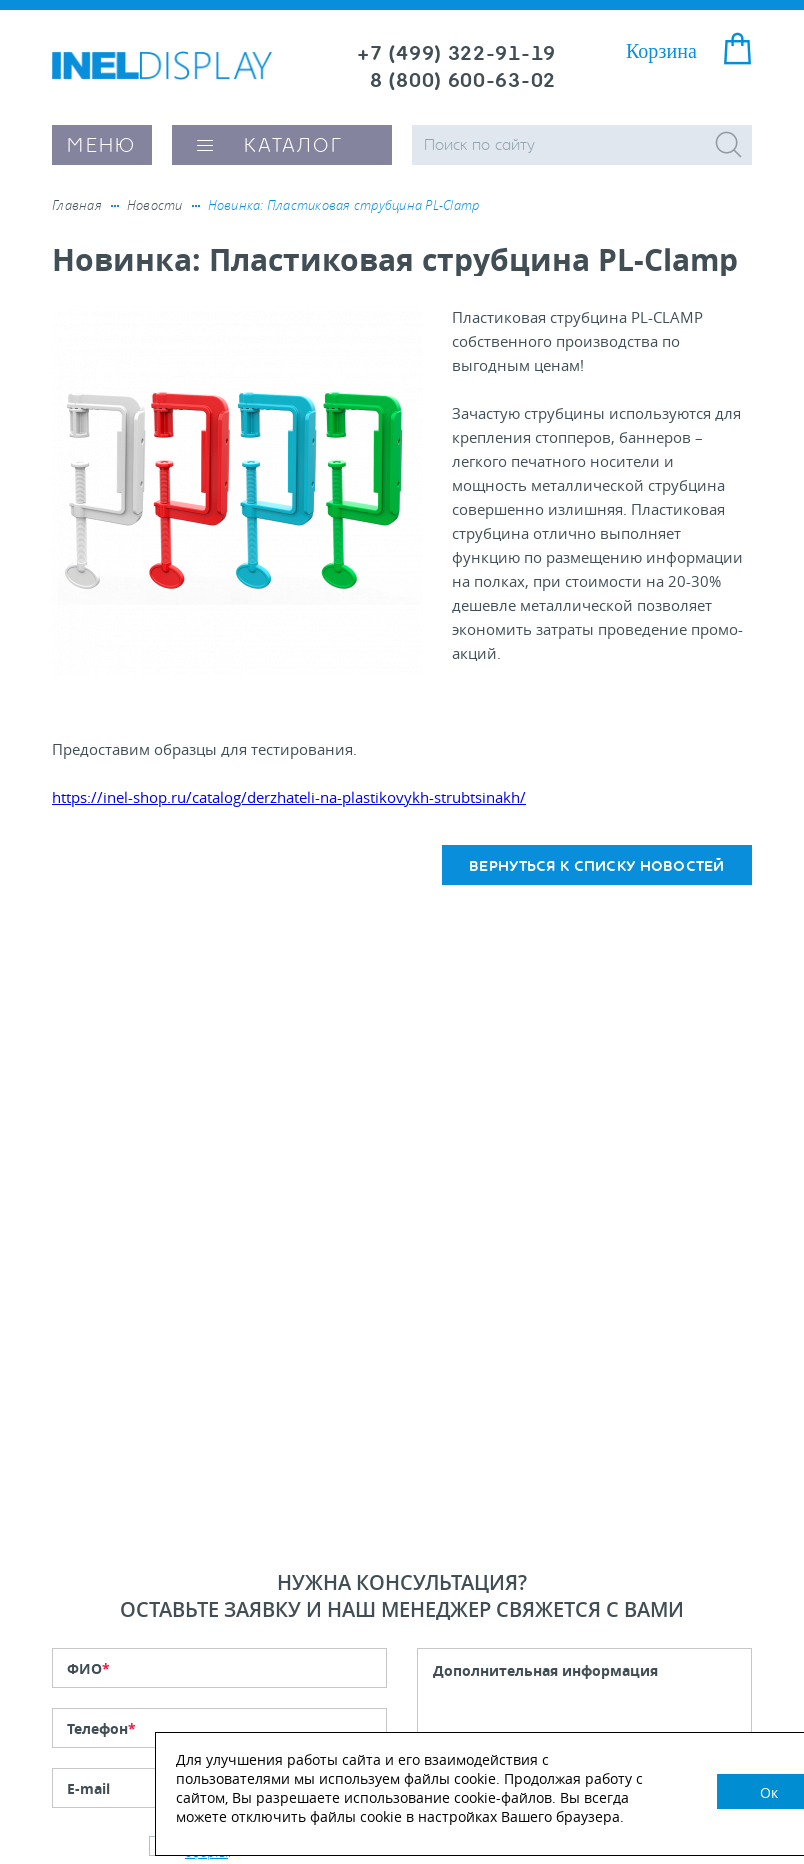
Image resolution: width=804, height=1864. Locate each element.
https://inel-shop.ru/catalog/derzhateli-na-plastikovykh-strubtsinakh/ (289, 797)
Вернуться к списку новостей (597, 866)
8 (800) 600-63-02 (463, 80)
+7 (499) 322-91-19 (456, 53)
